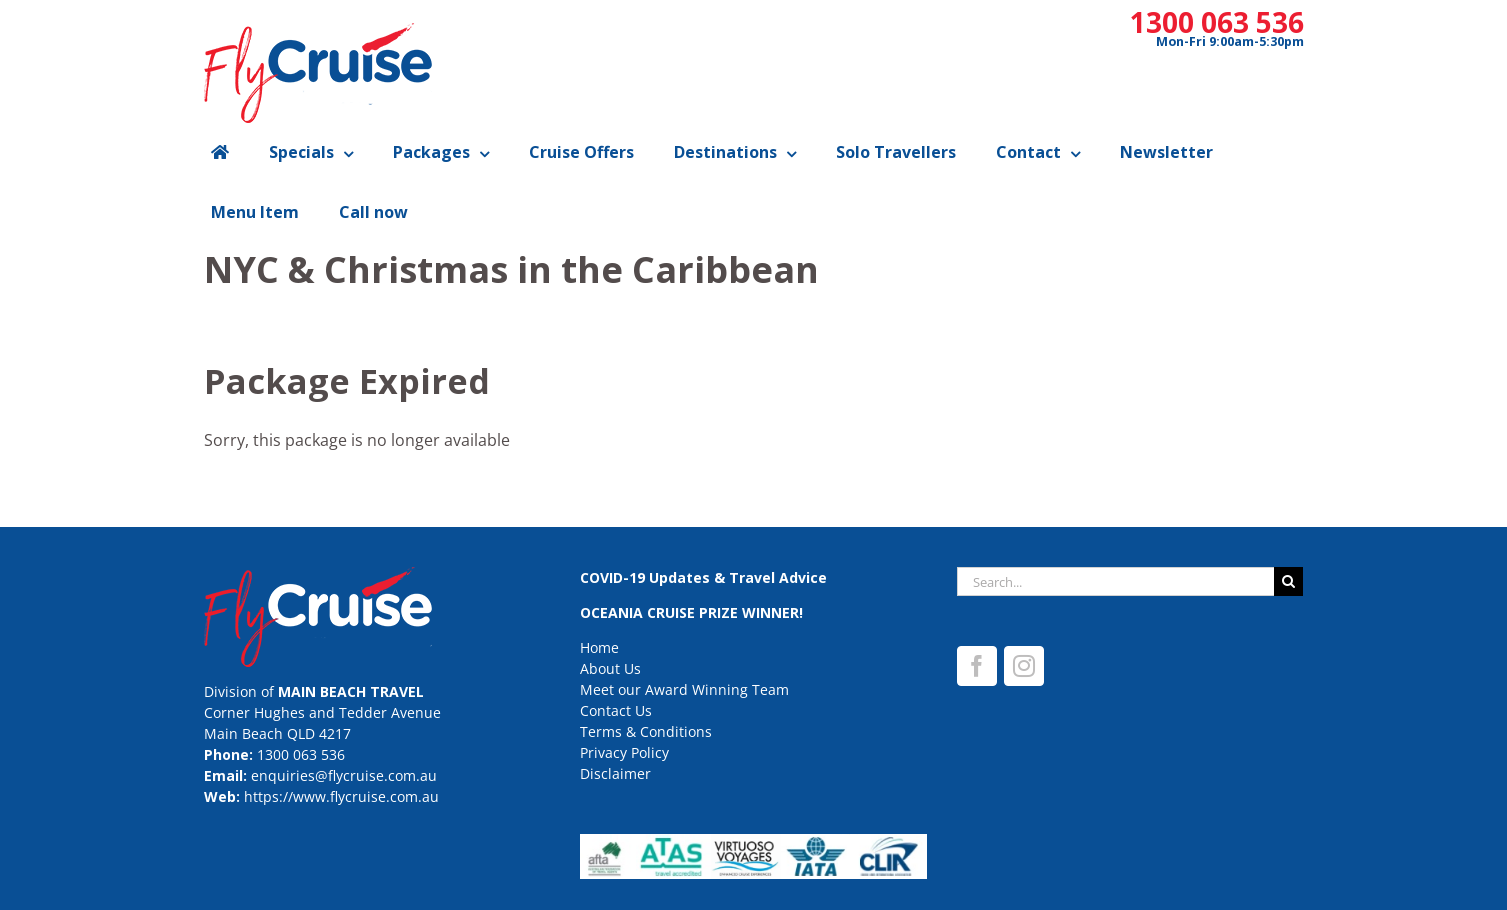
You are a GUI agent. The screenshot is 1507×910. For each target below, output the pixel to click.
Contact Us (616, 710)
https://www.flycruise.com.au (341, 796)
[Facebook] (977, 666)
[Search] (1288, 581)
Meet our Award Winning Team (684, 689)
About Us (610, 668)
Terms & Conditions (646, 731)
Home (599, 647)
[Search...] (1116, 581)
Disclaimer (615, 773)
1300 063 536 (1217, 22)
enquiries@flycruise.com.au (344, 775)
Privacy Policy (624, 752)
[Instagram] (1024, 666)
